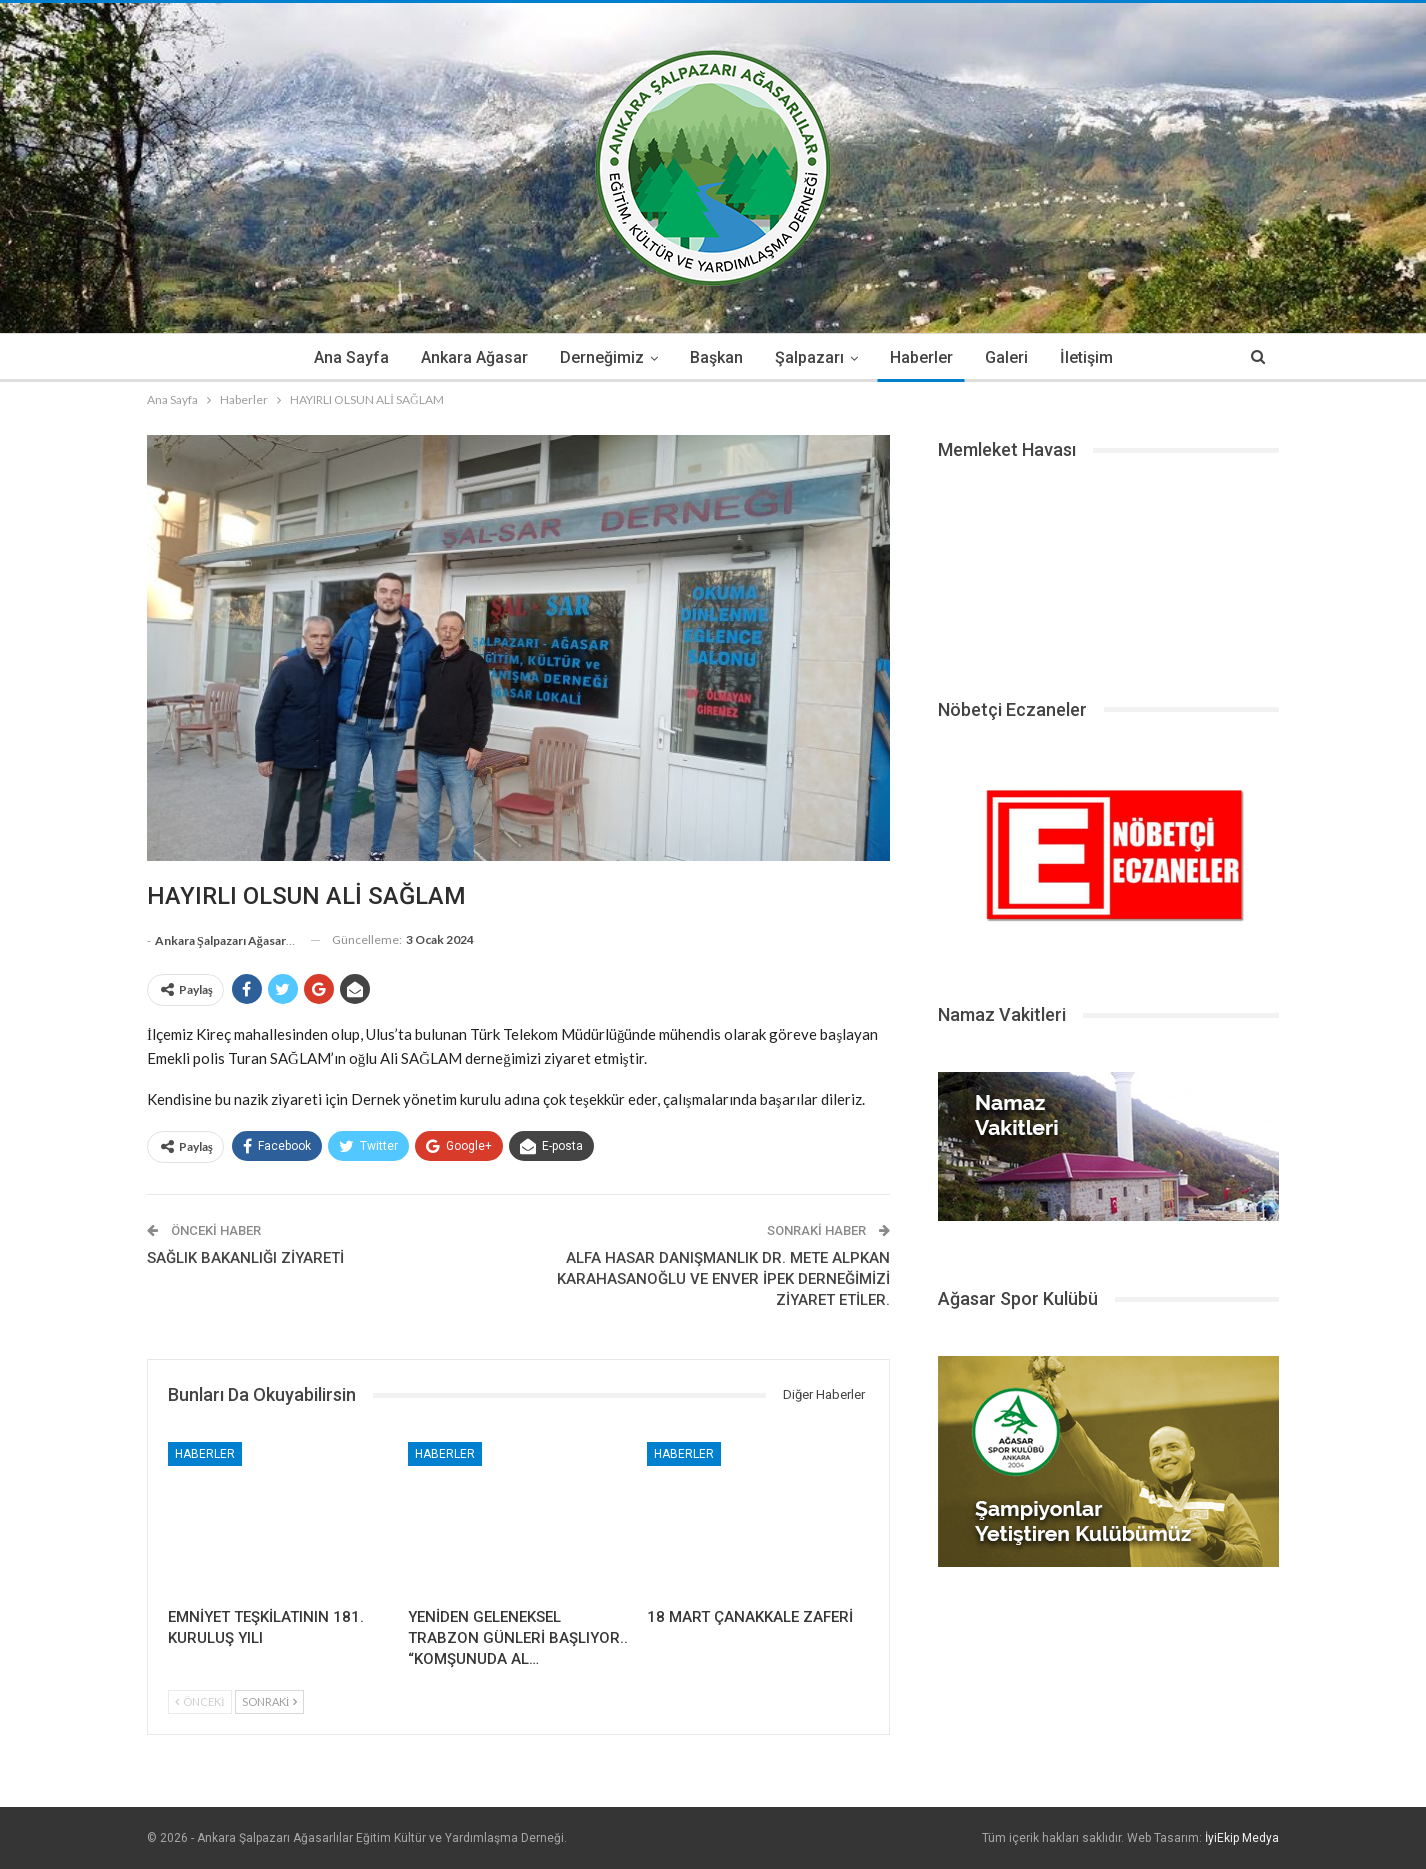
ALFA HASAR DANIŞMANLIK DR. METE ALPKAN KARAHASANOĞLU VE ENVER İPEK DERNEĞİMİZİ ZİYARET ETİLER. (723, 1279)
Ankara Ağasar (466, 357)
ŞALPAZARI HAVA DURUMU (1108, 572)
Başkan (714, 357)
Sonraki (270, 1701)
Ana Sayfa (340, 357)
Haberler (925, 357)
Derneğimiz (597, 357)
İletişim (1096, 357)
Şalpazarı (810, 357)
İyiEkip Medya (1242, 1838)
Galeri (1013, 357)
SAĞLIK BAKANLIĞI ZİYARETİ (245, 1258)
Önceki (200, 1701)
